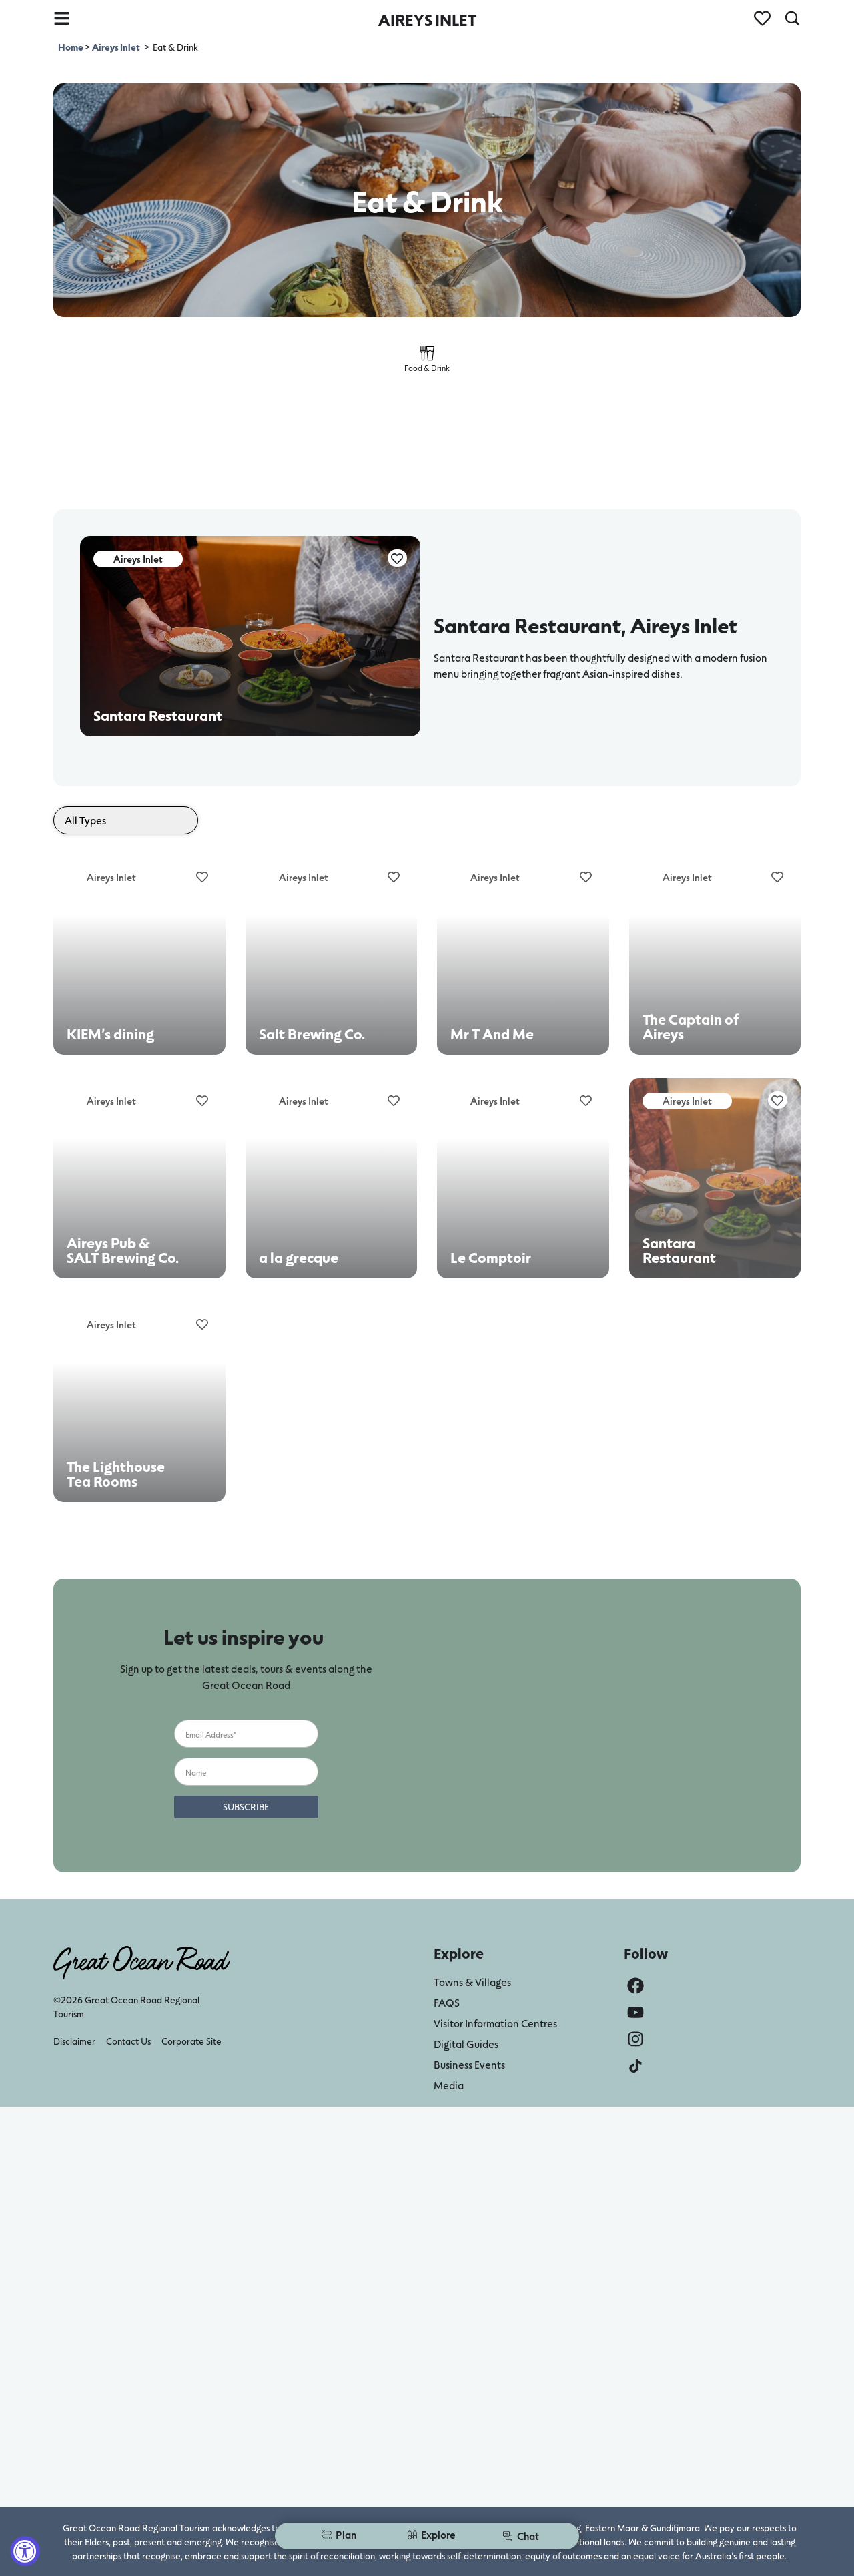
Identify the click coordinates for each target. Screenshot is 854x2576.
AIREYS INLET (427, 19)
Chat (520, 2535)
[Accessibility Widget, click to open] (25, 2551)
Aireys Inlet (116, 47)
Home (71, 47)
